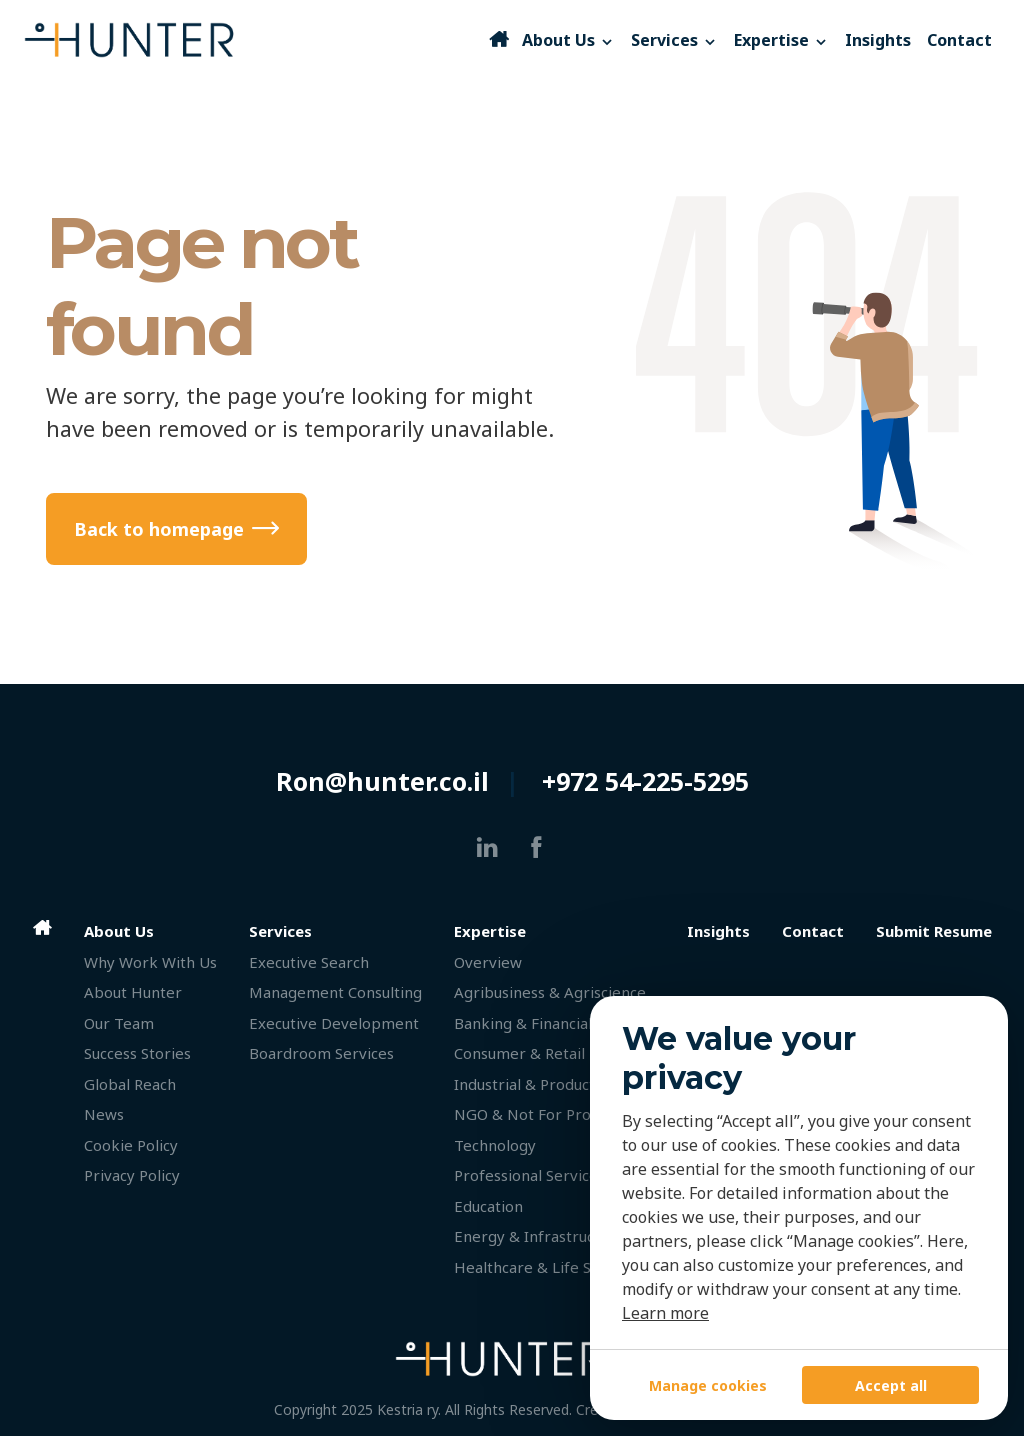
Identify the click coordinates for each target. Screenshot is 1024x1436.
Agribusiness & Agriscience (550, 992)
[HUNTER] (254, 40)
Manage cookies (708, 1385)
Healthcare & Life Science (545, 1267)
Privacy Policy (132, 1175)
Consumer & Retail (519, 1053)
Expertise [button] (781, 40)
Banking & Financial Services (554, 1023)
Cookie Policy (131, 1145)
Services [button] (674, 40)
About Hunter (133, 992)
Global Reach (130, 1084)
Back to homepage (159, 529)
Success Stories (137, 1053)
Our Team (119, 1023)
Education (488, 1206)
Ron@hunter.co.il (382, 781)
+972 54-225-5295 (645, 781)
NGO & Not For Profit (530, 1114)
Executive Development (334, 1023)
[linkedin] (487, 847)
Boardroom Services (321, 1053)
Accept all (891, 1385)
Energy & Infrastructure (539, 1236)
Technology (495, 1145)
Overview (488, 962)
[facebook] (536, 847)
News (104, 1114)
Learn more (665, 1313)
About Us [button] (568, 40)
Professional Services (529, 1175)
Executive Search (309, 962)
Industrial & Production (535, 1084)
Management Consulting (335, 992)
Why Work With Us (150, 962)
